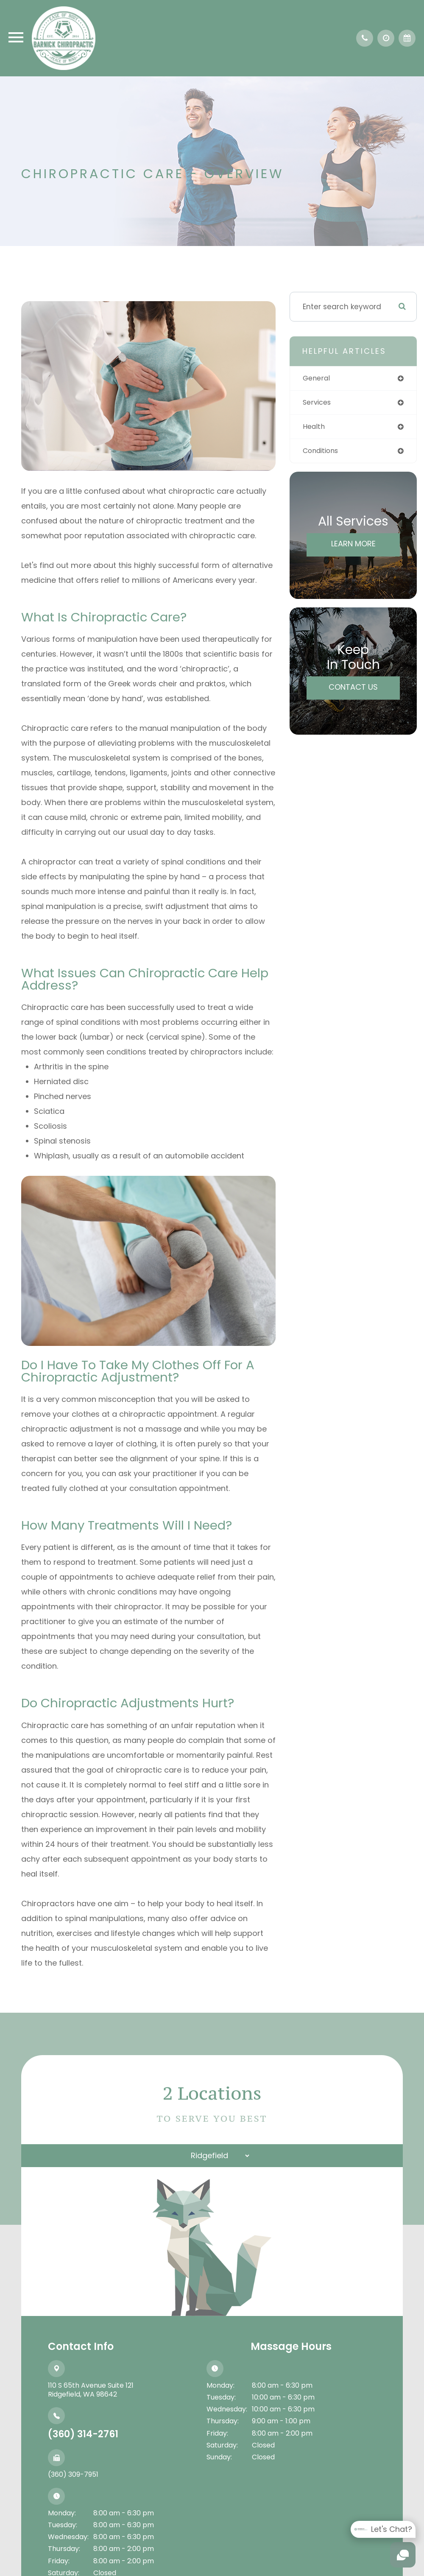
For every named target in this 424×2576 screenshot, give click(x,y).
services (318, 403)
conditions (322, 452)
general (317, 378)
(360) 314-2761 (83, 2434)
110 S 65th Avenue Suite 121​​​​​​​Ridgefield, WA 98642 (91, 2389)
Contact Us (353, 688)
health (314, 427)
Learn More (353, 545)
